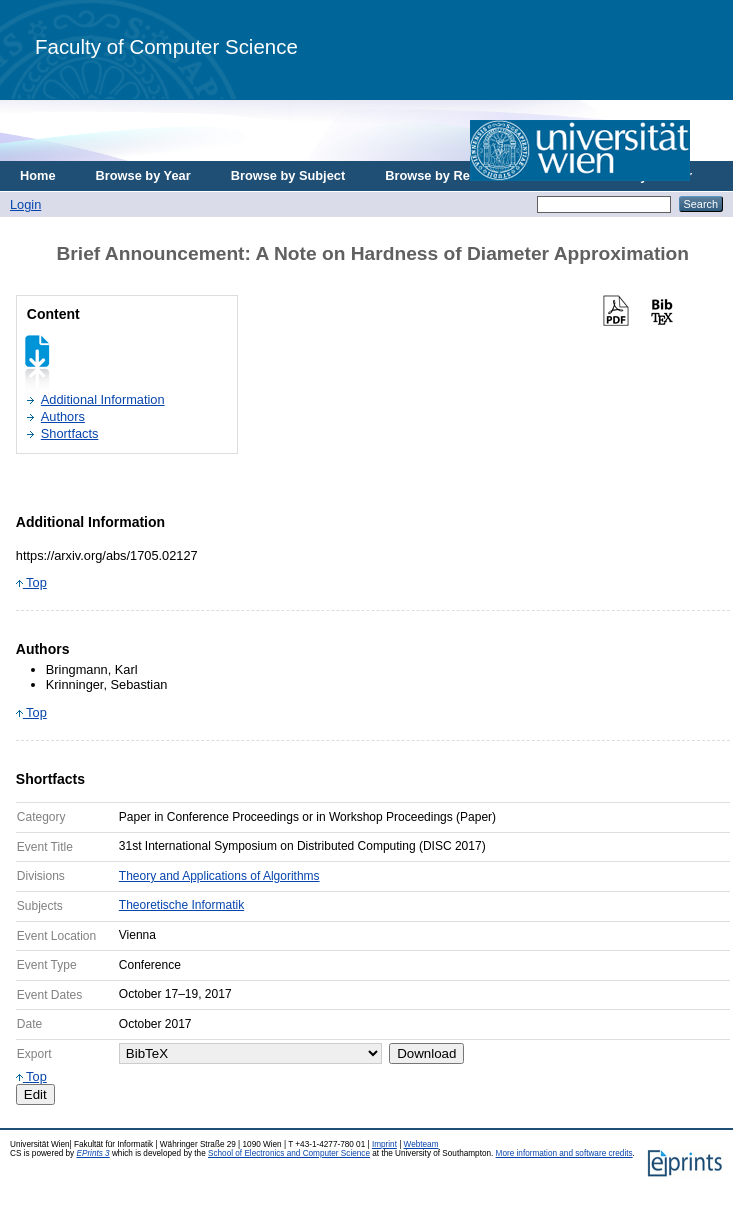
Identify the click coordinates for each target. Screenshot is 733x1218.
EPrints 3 (92, 1153)
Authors (63, 416)
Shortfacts (70, 433)
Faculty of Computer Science (166, 46)
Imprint (384, 1144)
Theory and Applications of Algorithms (219, 876)
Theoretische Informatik (181, 905)
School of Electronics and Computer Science (289, 1153)
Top (31, 582)
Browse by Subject (288, 175)
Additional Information (103, 399)
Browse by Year (143, 175)
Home (38, 175)
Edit (35, 1094)
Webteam (421, 1144)
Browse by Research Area (463, 175)
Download (426, 1053)
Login (25, 204)
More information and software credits (564, 1153)
